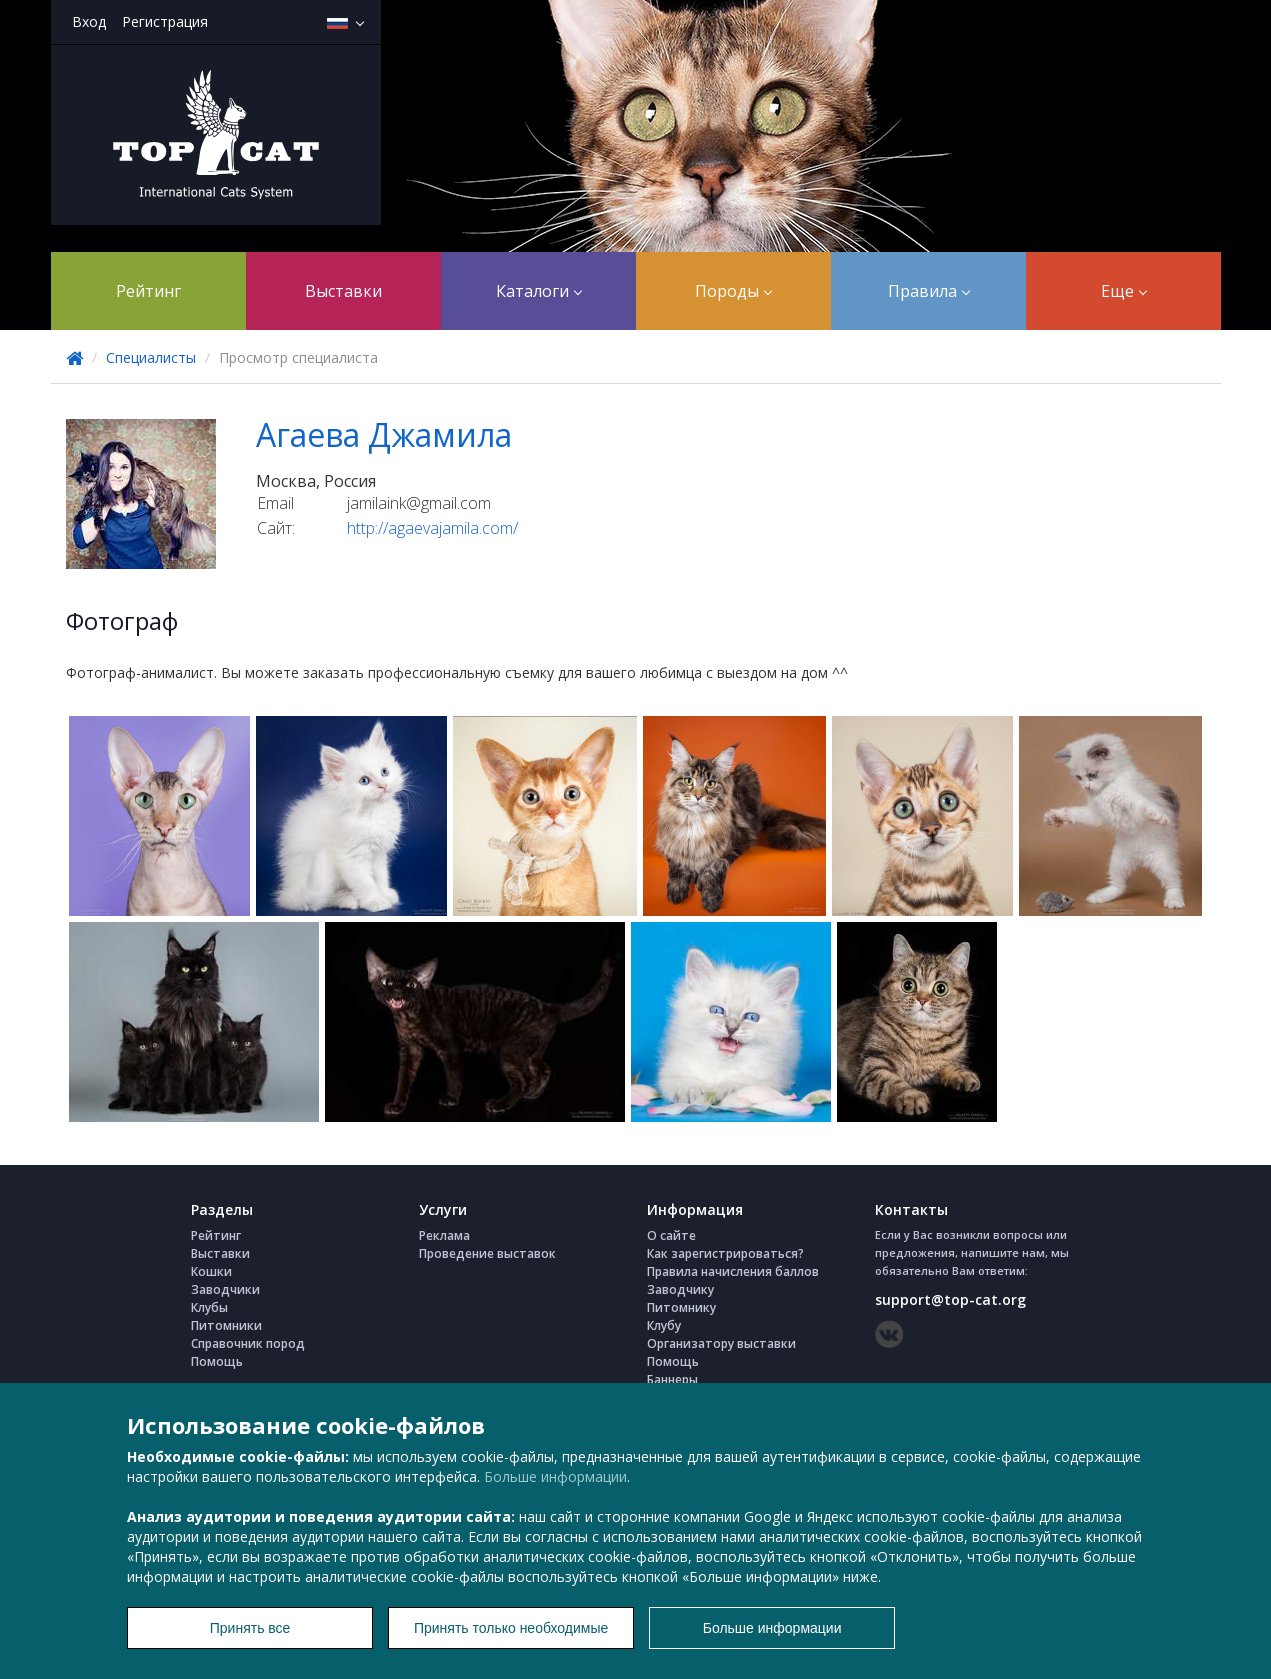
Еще (1124, 291)
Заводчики (225, 1289)
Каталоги (539, 291)
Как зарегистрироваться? (725, 1253)
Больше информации (555, 1476)
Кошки (211, 1271)
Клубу (664, 1325)
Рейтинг (148, 291)
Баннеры (672, 1379)
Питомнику (681, 1307)
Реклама (444, 1235)
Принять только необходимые (511, 1628)
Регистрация (165, 21)
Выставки (343, 291)
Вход (89, 21)
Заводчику (680, 1289)
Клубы (209, 1307)
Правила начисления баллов (733, 1271)
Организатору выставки (721, 1343)
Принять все (250, 1628)
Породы (733, 291)
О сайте (671, 1235)
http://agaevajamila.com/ (432, 528)
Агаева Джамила (384, 434)
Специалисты (151, 357)
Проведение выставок (487, 1253)
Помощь (217, 1361)
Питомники (226, 1325)
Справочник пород (248, 1343)
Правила (929, 291)
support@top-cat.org (950, 1299)
